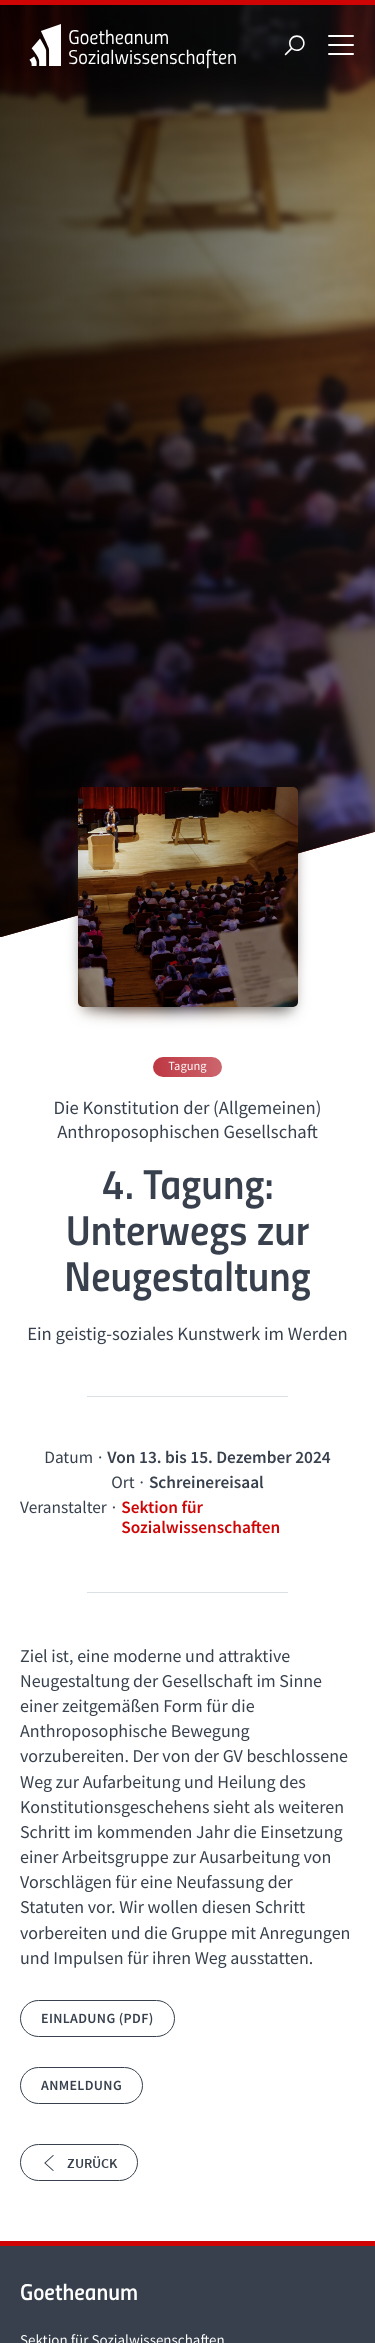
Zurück (79, 2163)
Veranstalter (63, 1507)
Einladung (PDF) (97, 2018)
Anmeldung (81, 2085)
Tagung (187, 1066)
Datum (68, 1457)
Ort (122, 1482)
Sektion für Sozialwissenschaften (200, 1517)
